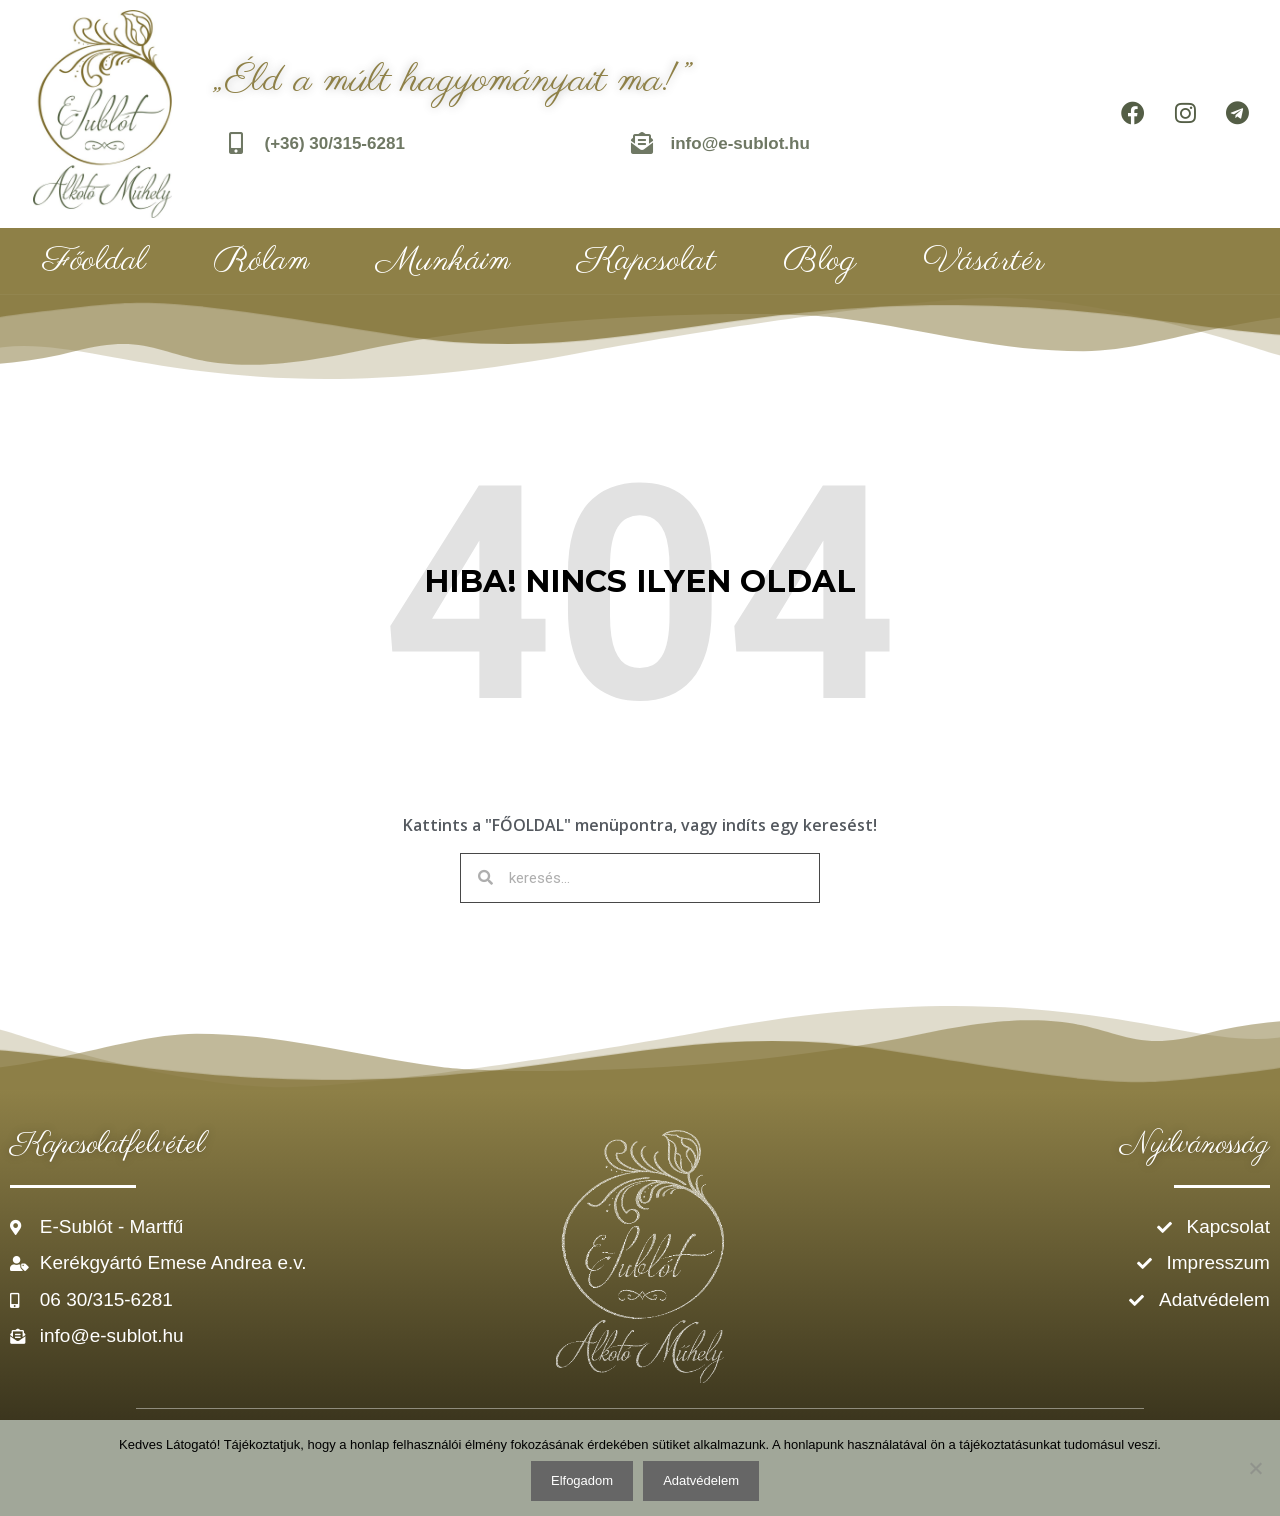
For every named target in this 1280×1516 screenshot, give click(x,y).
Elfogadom (582, 1480)
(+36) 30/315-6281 (337, 143)
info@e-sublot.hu (742, 143)
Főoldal (95, 261)
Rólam (262, 261)
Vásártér (984, 261)
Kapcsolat (647, 261)
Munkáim (443, 261)
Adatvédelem (701, 1480)
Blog (819, 261)
